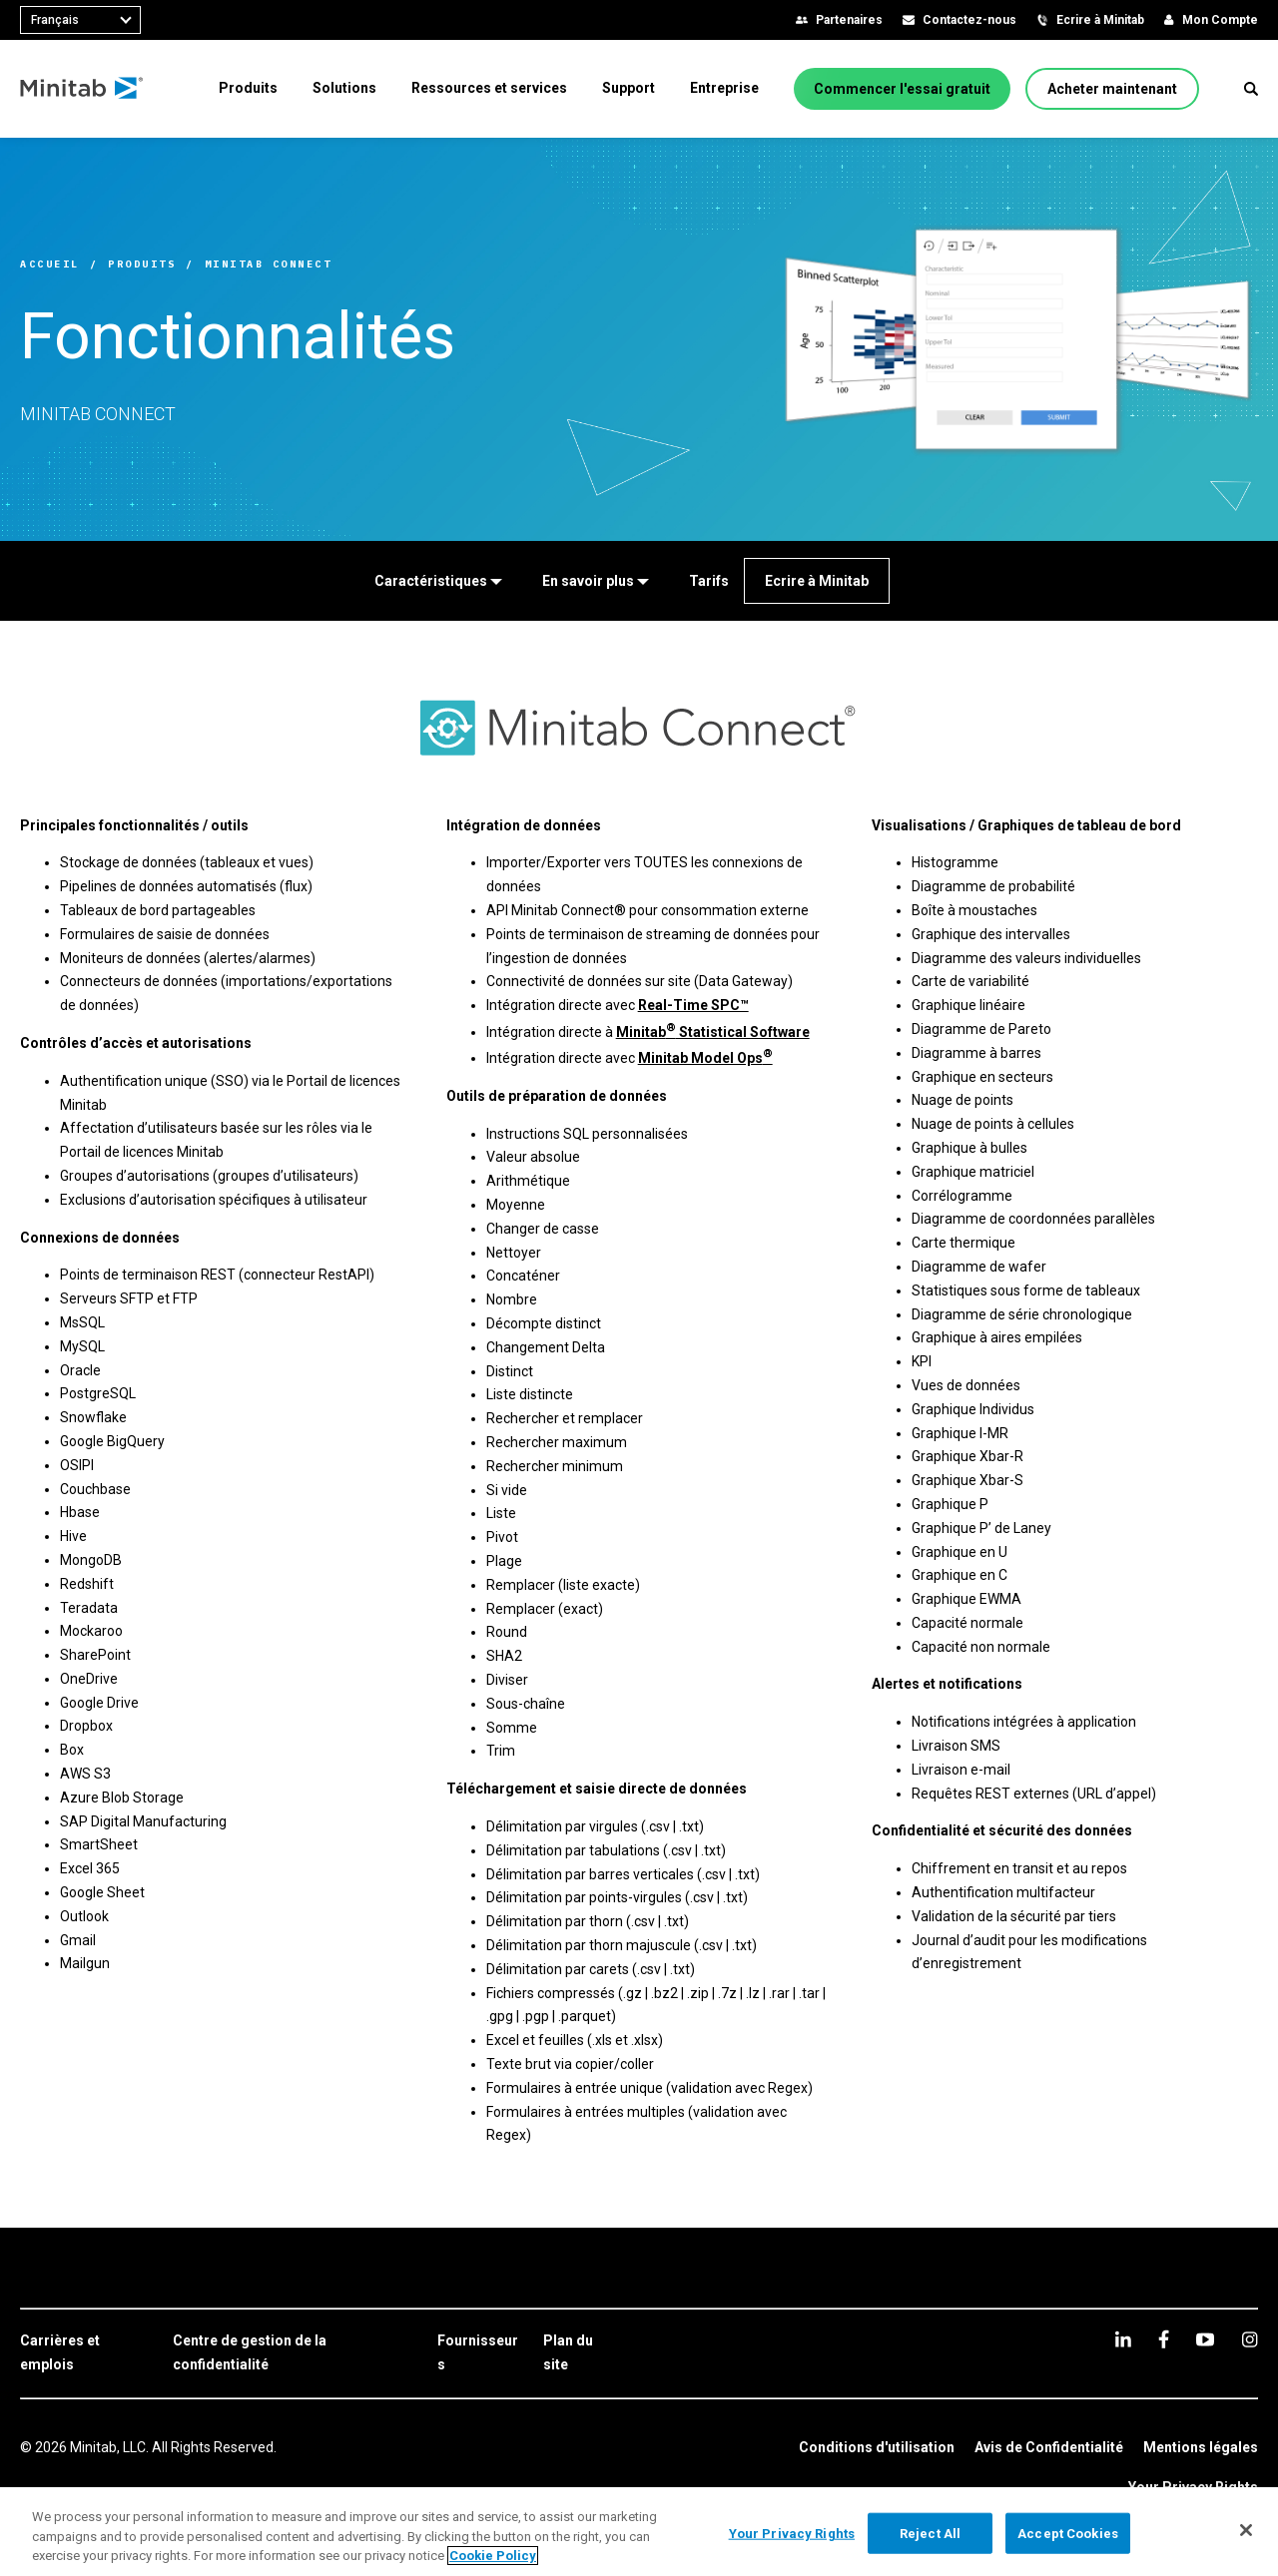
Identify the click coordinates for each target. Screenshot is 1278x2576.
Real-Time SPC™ (693, 1005)
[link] (86, 2353)
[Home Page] (82, 89)
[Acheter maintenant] (1112, 89)
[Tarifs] (709, 581)
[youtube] (1205, 2339)
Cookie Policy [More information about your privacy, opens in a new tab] (492, 2555)
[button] (1251, 89)
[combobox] (80, 20)
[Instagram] (1249, 2339)
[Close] (1246, 2530)
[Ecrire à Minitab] (817, 581)
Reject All (930, 2532)
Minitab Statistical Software (713, 1032)
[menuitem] (248, 88)
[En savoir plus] (595, 581)
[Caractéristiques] (438, 581)
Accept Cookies (1067, 2532)
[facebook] (1163, 2338)
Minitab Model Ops (705, 1058)
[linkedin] (1123, 2338)
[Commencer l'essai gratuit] (902, 89)
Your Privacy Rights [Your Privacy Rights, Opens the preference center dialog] (792, 2532)
